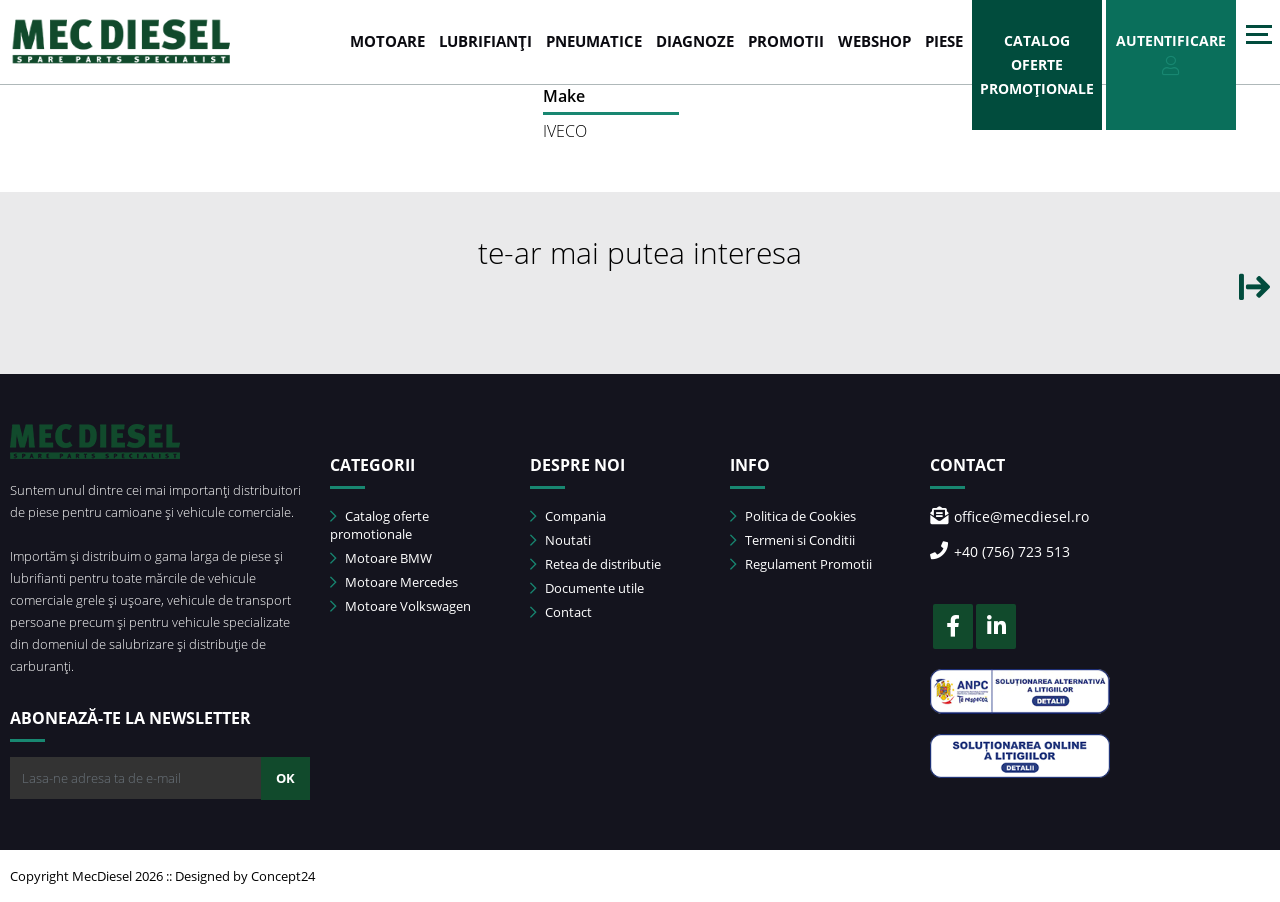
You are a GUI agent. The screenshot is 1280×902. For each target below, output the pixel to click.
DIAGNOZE (695, 41)
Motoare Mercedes (394, 582)
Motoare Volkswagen (400, 606)
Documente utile (587, 588)
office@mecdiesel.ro (1009, 516)
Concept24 (283, 876)
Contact (561, 612)
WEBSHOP (874, 41)
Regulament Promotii (801, 564)
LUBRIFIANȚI (485, 41)
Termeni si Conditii (792, 540)
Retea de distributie (595, 564)
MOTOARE (387, 41)
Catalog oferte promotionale (379, 525)
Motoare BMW (381, 558)
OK (285, 778)
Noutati (560, 540)
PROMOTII (786, 41)
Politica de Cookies (793, 516)
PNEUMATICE (594, 41)
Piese (944, 41)
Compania (568, 516)
